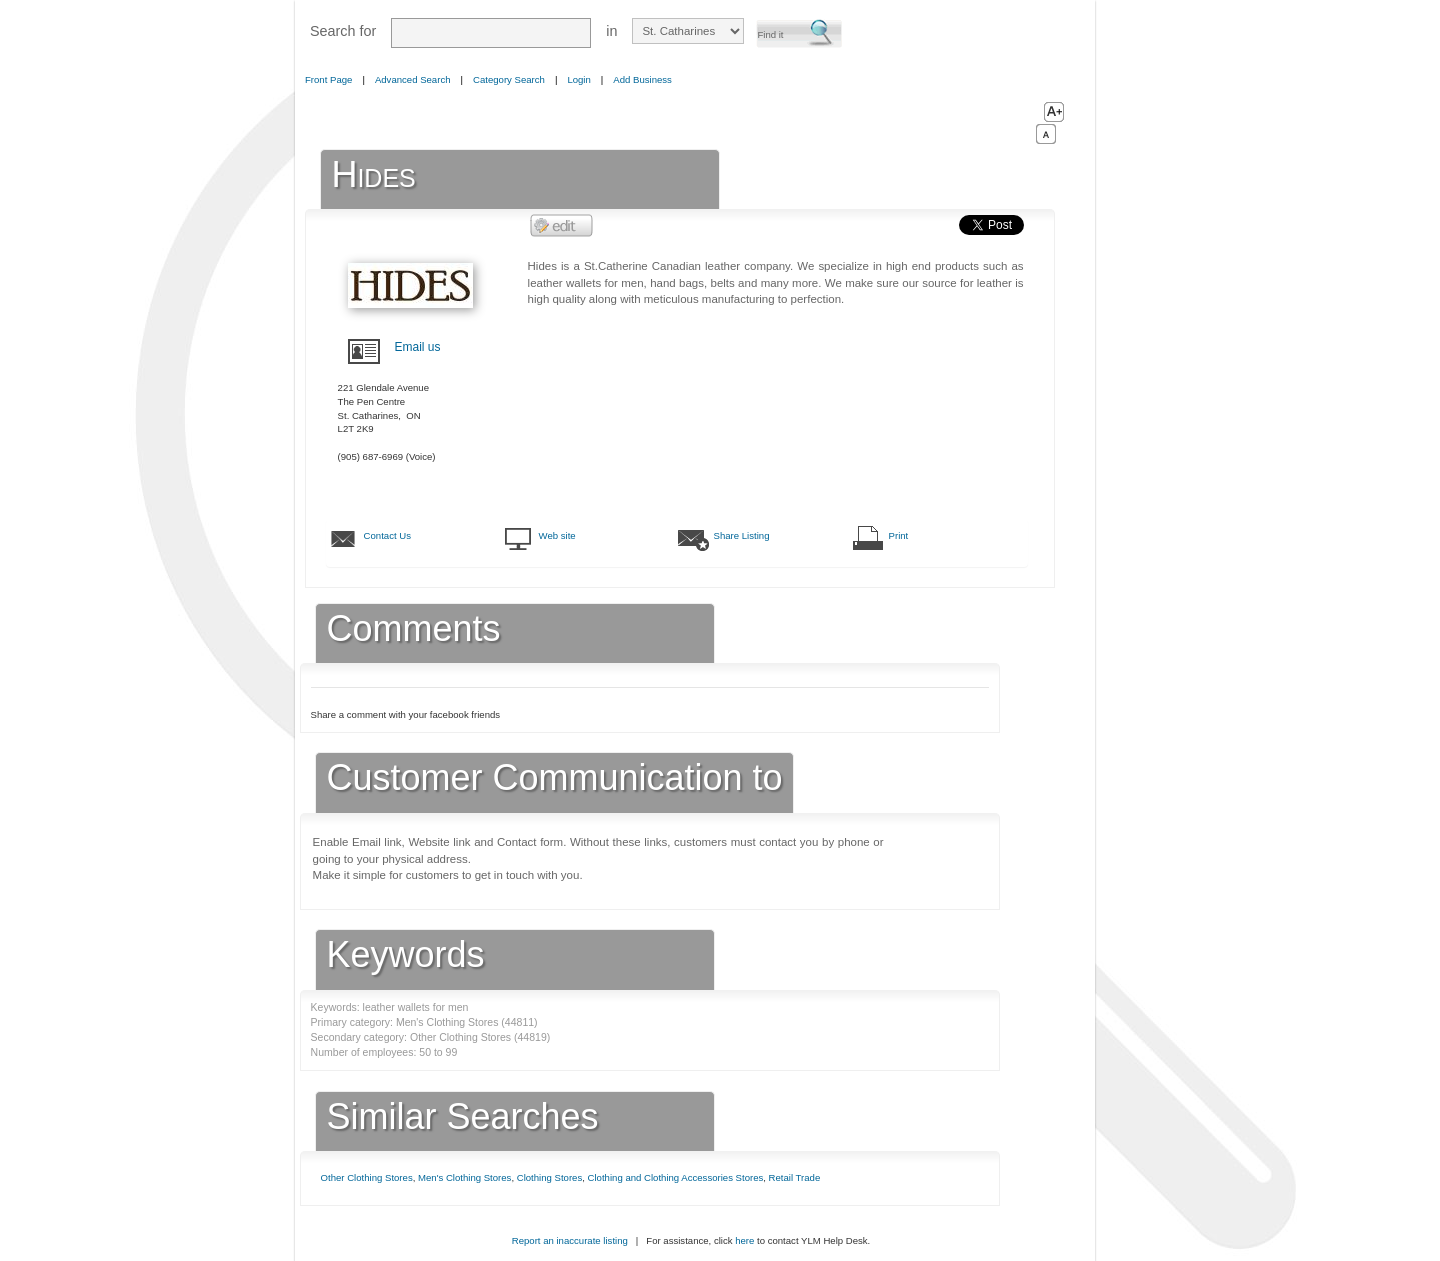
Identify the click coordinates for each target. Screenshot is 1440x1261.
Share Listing (742, 535)
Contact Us (387, 535)
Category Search (509, 79)
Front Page (328, 79)
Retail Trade (795, 1177)
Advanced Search (413, 79)
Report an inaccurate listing (570, 1240)
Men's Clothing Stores (464, 1177)
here (744, 1240)
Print (899, 535)
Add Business (642, 79)
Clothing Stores (550, 1177)
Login (578, 79)
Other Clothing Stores (367, 1177)
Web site (557, 535)
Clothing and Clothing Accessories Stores (676, 1177)
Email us (418, 347)
